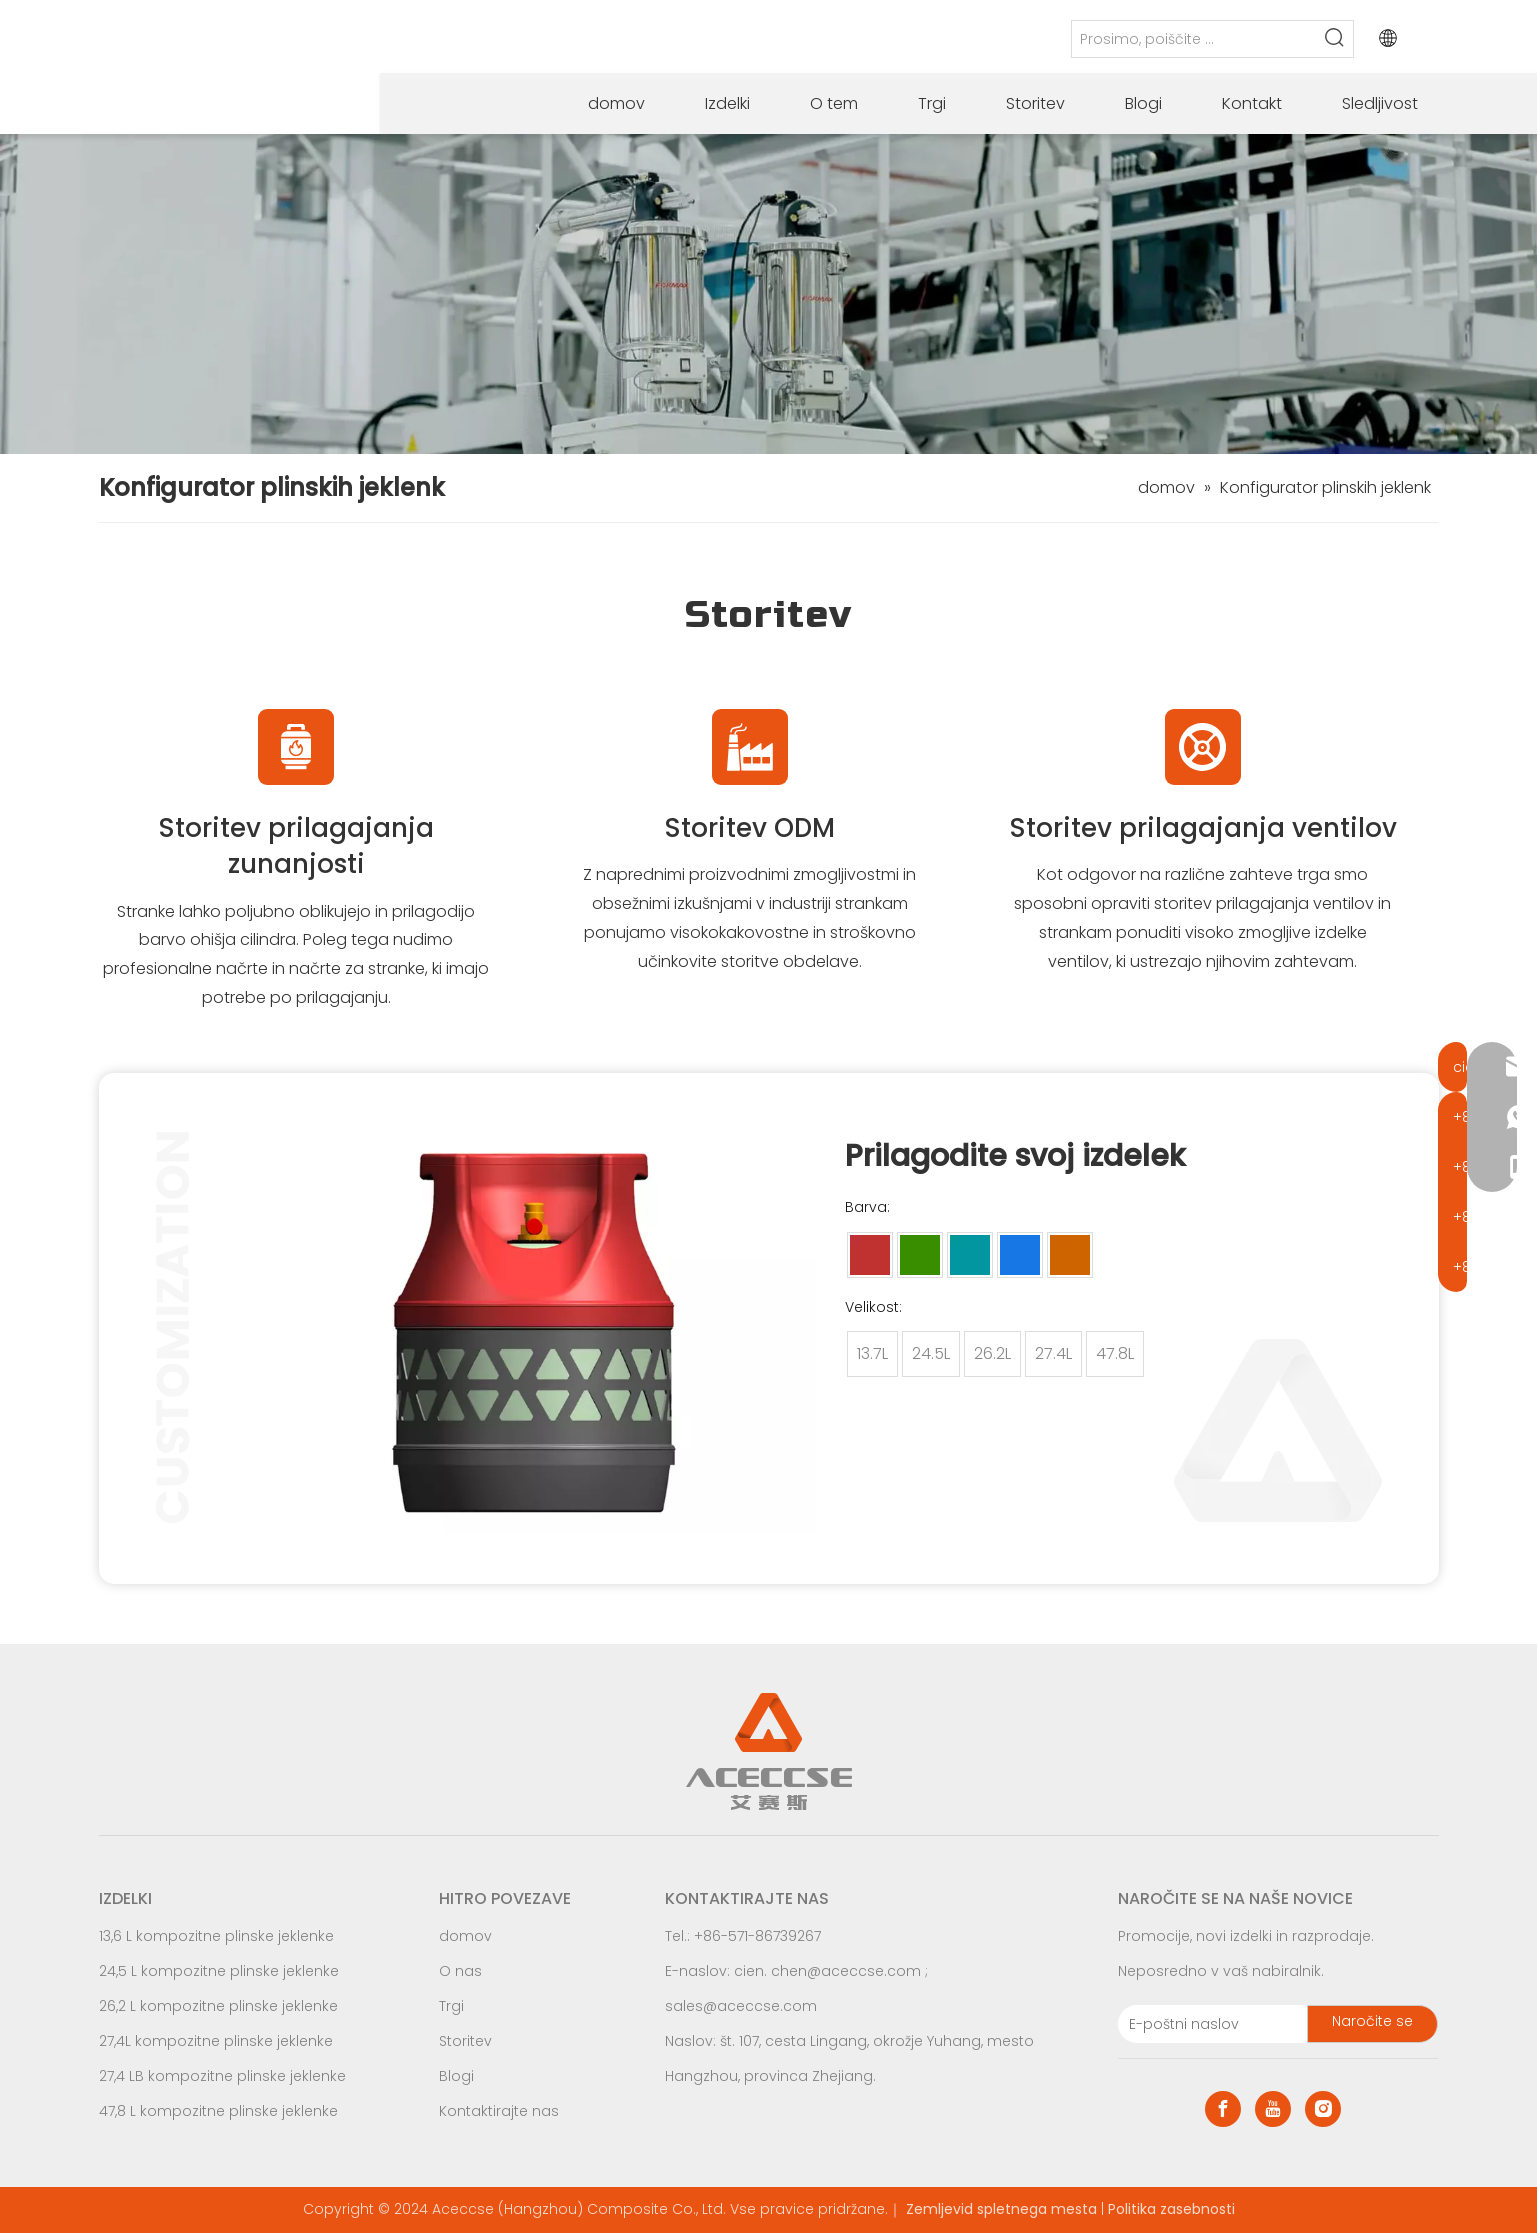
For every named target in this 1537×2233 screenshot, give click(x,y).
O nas (460, 1971)
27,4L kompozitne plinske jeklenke (216, 2041)
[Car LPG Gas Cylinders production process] (768, 294)
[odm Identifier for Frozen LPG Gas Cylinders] (750, 747)
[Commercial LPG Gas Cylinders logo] (296, 747)
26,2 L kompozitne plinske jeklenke (218, 2006)
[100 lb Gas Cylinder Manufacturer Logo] (1203, 747)
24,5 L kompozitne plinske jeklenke (219, 1971)
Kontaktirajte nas (499, 2111)
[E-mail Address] (1208, 2024)
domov (465, 1936)
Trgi (451, 2006)
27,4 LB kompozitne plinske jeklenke (222, 2076)
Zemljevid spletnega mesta (1001, 2209)
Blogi (456, 2076)
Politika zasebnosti (1171, 2209)
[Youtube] (1273, 2109)
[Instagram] (1323, 2109)
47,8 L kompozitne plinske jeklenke (218, 2111)
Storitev (465, 2041)
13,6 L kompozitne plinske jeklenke (216, 1936)
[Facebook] (1223, 2109)
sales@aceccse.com (741, 2006)
